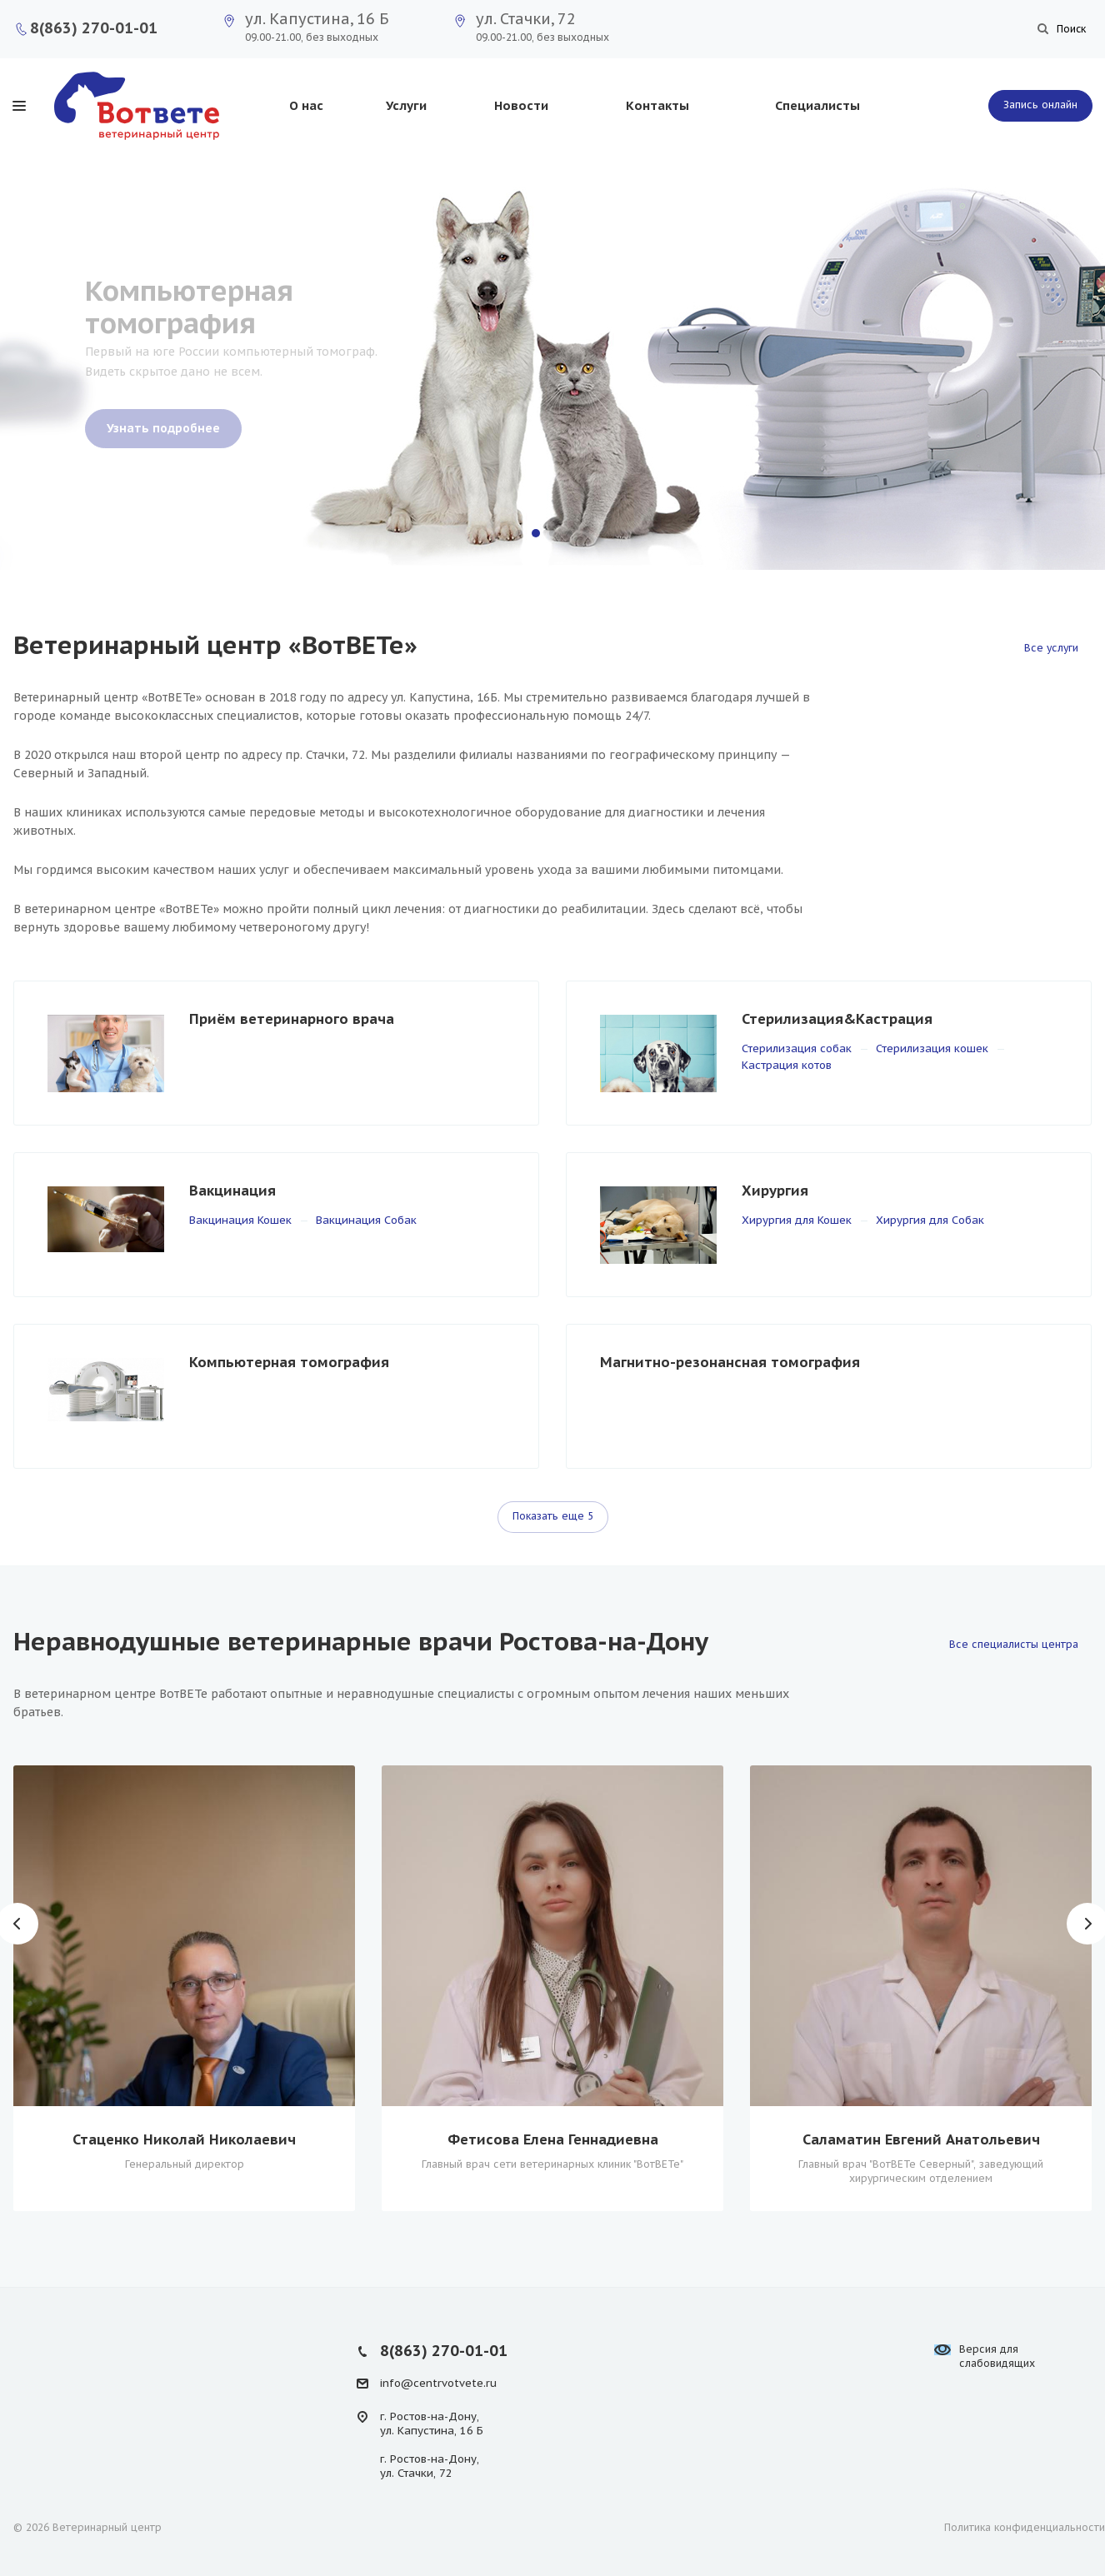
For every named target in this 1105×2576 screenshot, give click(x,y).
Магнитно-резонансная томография (730, 1362)
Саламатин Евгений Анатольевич (921, 2139)
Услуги (406, 105)
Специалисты (817, 105)
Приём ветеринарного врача (291, 1019)
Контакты (657, 105)
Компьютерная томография (289, 1362)
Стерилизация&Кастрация (837, 1019)
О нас (306, 105)
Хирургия (775, 1190)
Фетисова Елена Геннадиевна (553, 2139)
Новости (521, 105)
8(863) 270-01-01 (94, 27)
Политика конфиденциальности (1024, 2527)
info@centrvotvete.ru (438, 2383)
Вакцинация (232, 1190)
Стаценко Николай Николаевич (184, 2139)
